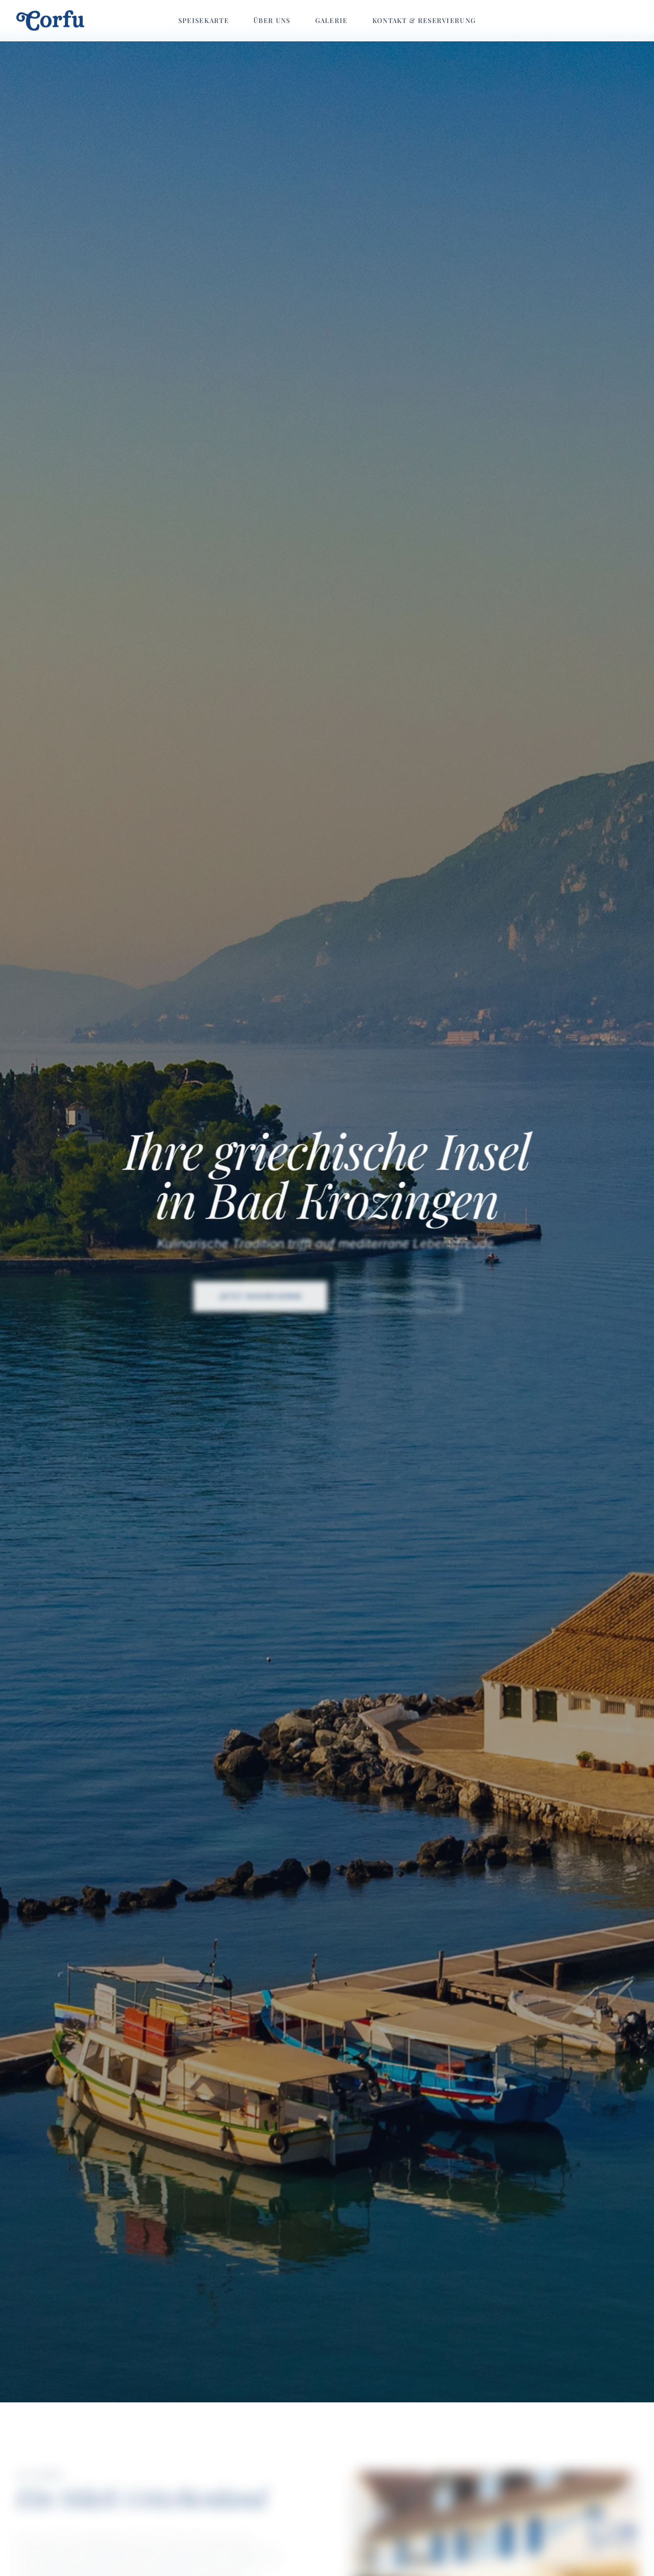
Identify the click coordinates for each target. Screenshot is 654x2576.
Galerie (331, 20)
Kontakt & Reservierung (424, 20)
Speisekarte (203, 20)
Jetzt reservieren (261, 1301)
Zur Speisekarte (397, 1301)
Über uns (271, 20)
